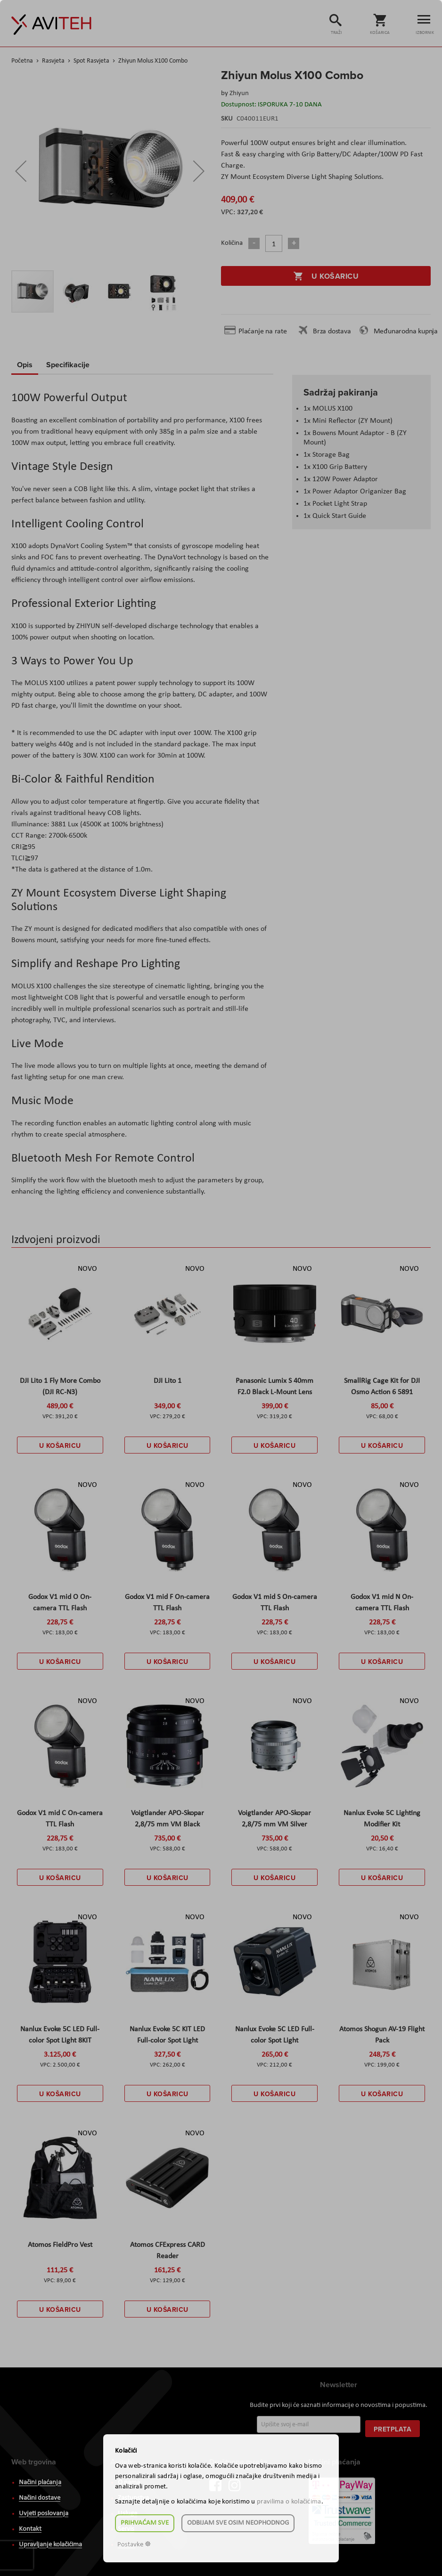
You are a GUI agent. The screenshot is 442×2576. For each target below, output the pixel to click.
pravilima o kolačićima (289, 2501)
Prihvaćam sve (145, 2523)
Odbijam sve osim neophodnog (238, 2523)
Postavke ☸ (134, 2544)
